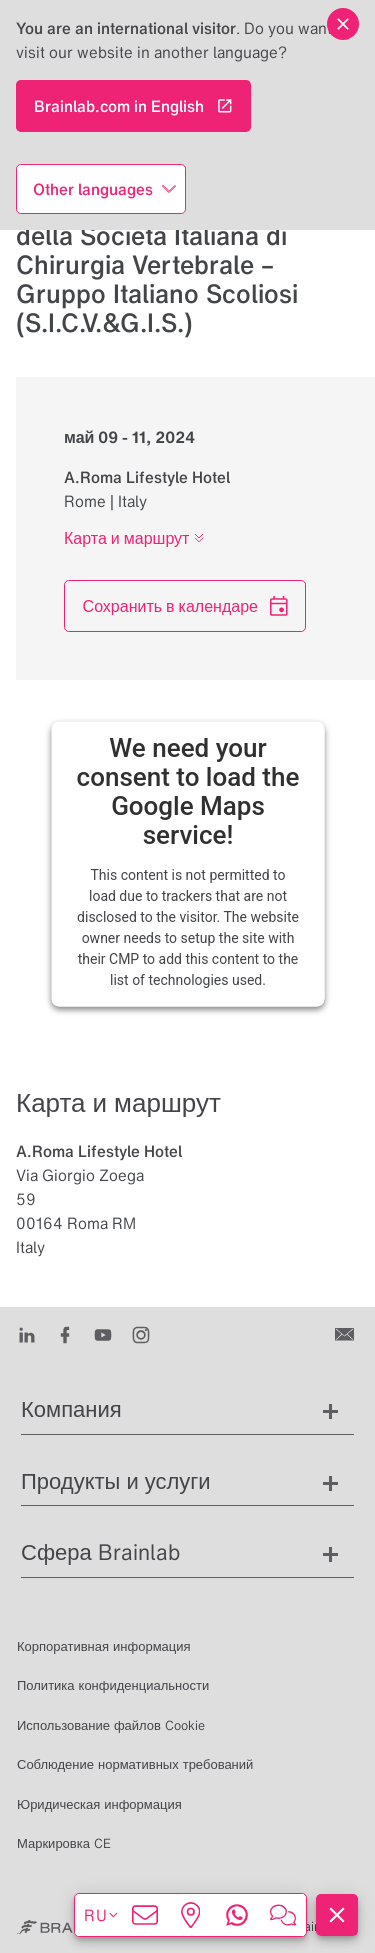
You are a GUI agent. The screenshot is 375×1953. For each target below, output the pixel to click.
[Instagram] (141, 1333)
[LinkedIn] (27, 1333)
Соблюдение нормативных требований (135, 1764)
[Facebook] (65, 1333)
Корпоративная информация (104, 1646)
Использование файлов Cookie (111, 1725)
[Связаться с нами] (346, 1333)
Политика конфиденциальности (113, 1685)
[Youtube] (103, 1333)
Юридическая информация (99, 1804)
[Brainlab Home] (68, 1927)
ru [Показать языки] (102, 1915)
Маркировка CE (64, 1843)
